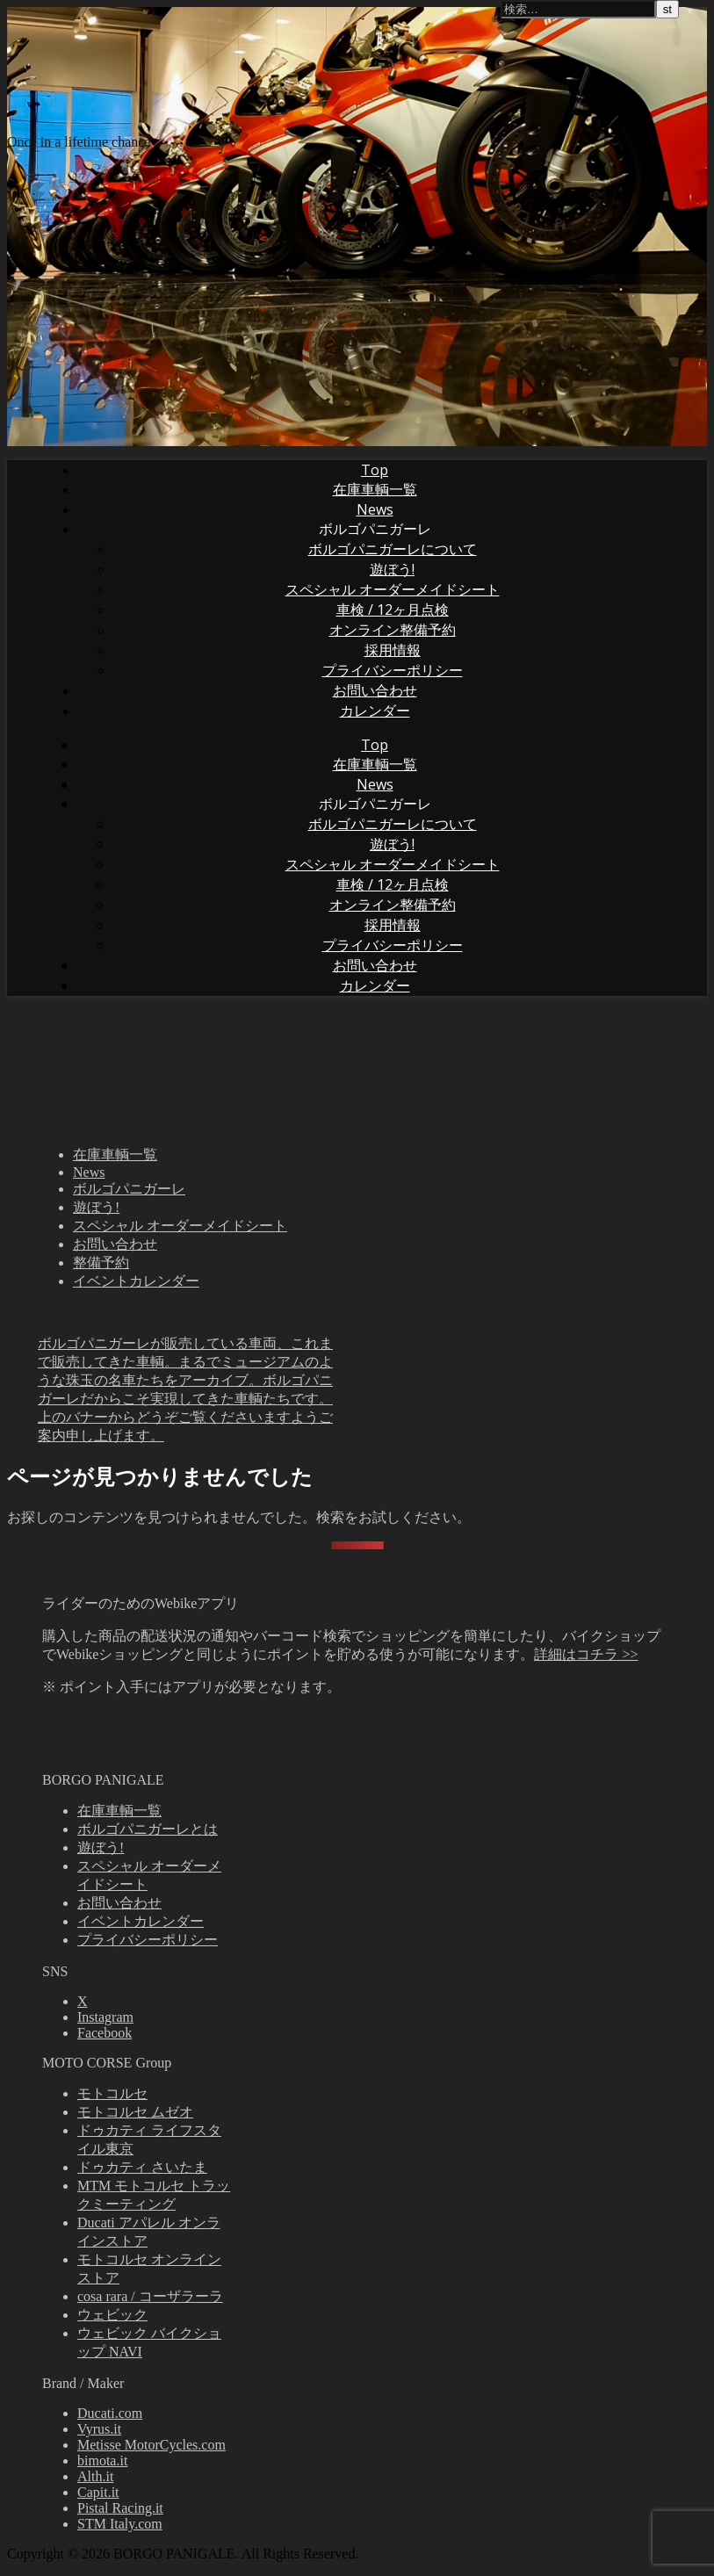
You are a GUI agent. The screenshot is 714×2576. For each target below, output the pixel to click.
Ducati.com (109, 2413)
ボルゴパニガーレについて (392, 549)
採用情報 (392, 650)
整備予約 (101, 1262)
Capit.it (98, 2492)
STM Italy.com (119, 2523)
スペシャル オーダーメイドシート (392, 589)
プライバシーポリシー (392, 670)
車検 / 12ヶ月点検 (392, 609)
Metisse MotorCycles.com (151, 2444)
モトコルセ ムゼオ (135, 2111)
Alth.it (95, 2476)
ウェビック (112, 2314)
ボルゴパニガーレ (375, 528)
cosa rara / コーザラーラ (150, 2296)
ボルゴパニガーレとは (147, 1829)
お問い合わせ (375, 690)
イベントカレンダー (136, 1281)
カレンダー (375, 710)
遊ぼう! (392, 569)
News (375, 509)
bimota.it (102, 2460)
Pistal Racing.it (120, 2507)
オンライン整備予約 (392, 629)
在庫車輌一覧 (375, 489)
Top (374, 470)
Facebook (104, 2032)
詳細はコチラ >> (586, 1654)
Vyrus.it (99, 2428)
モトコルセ (112, 2093)
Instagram (105, 2017)
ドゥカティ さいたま (142, 2167)
